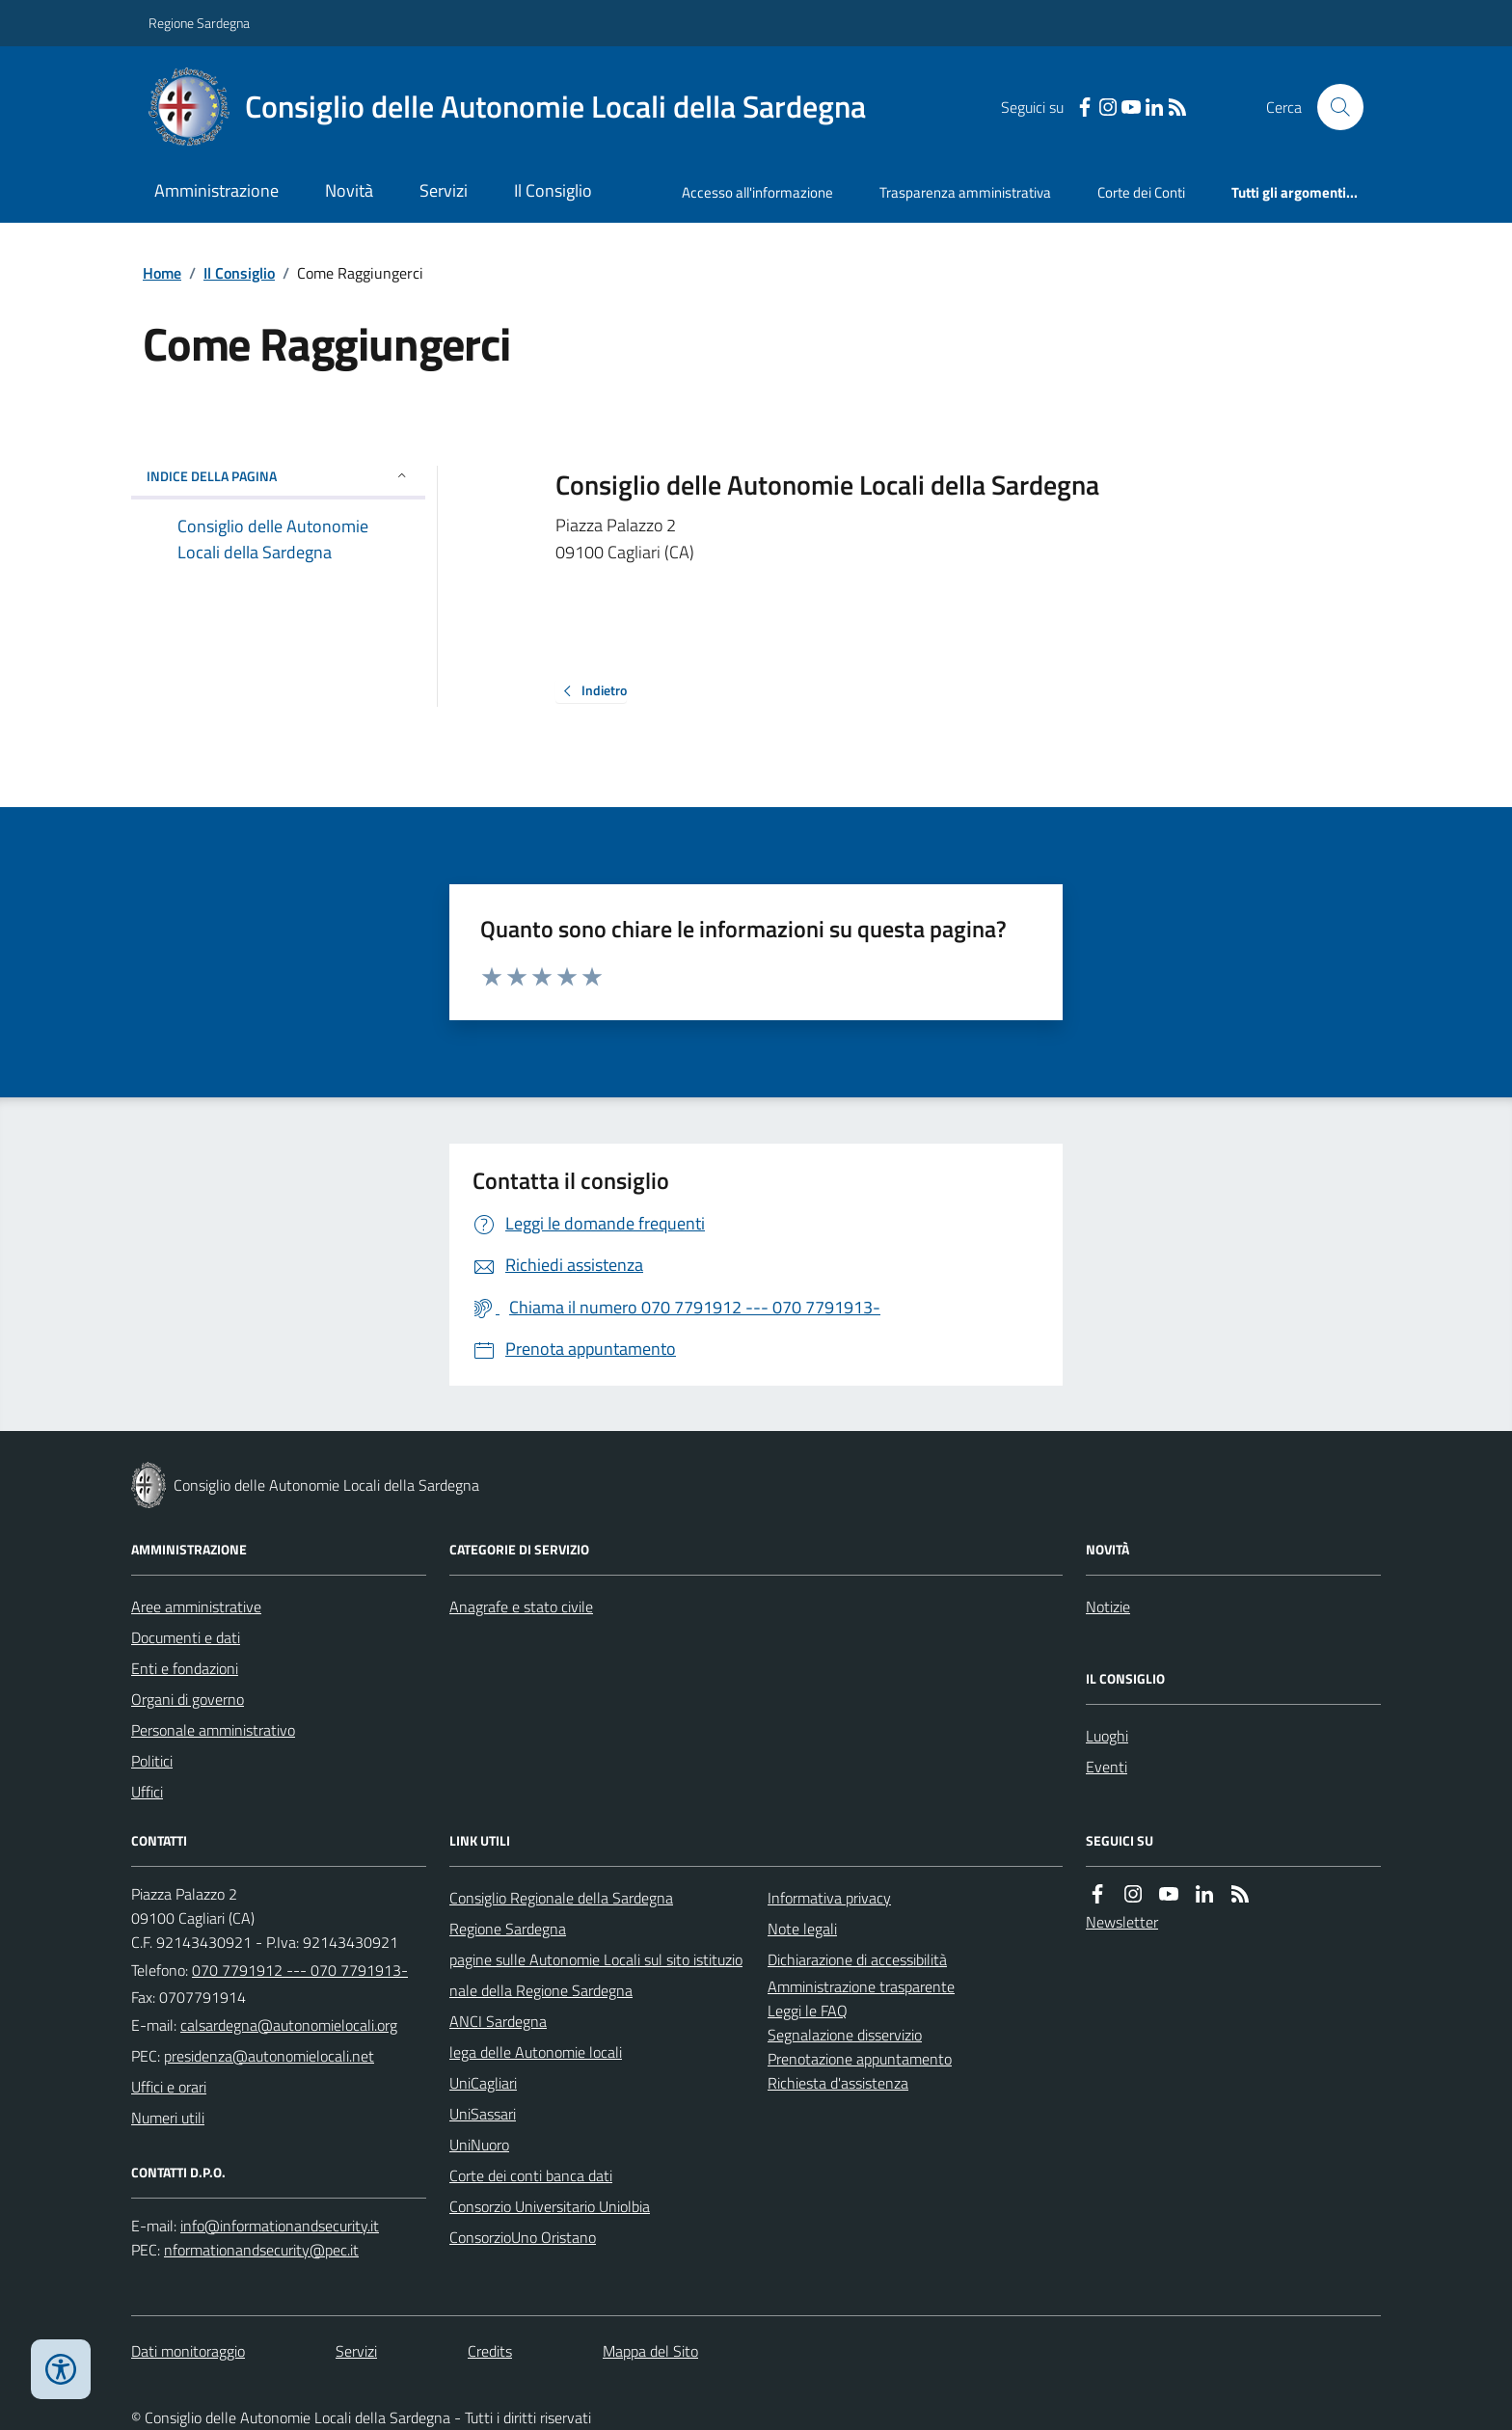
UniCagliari (483, 2082)
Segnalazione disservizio (845, 2034)
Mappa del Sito (650, 2350)
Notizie (1108, 1606)
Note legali (802, 1928)
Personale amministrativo (213, 1730)
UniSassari (482, 2113)
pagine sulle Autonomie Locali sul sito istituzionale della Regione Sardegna (595, 1975)
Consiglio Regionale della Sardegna (561, 1897)
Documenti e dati (185, 1637)
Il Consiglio (553, 190)
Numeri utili (167, 2117)
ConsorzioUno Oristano (522, 2237)
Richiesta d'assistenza (838, 2082)
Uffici (147, 1791)
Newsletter (1122, 1921)
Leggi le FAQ (808, 2010)
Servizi (443, 190)
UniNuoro (479, 2144)
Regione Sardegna (199, 23)
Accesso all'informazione (757, 192)
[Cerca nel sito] (1333, 107)
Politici (152, 1760)
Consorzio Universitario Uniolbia (549, 2206)
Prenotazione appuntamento (860, 2058)
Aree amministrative (196, 1606)
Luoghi (1107, 1735)
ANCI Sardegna (498, 2021)
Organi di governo (187, 1699)
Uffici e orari (168, 2086)
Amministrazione (216, 190)
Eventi (1106, 1766)
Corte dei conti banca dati (530, 2175)
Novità (349, 190)
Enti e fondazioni (184, 1668)
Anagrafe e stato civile (521, 1606)
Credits (490, 2350)
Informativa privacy (829, 1897)
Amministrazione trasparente (861, 1986)
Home (162, 272)
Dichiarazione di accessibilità (857, 1959)
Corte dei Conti (1141, 192)
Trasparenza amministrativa (965, 192)
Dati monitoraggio (188, 2350)
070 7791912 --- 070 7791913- (300, 1970)
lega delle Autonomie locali (535, 2052)
